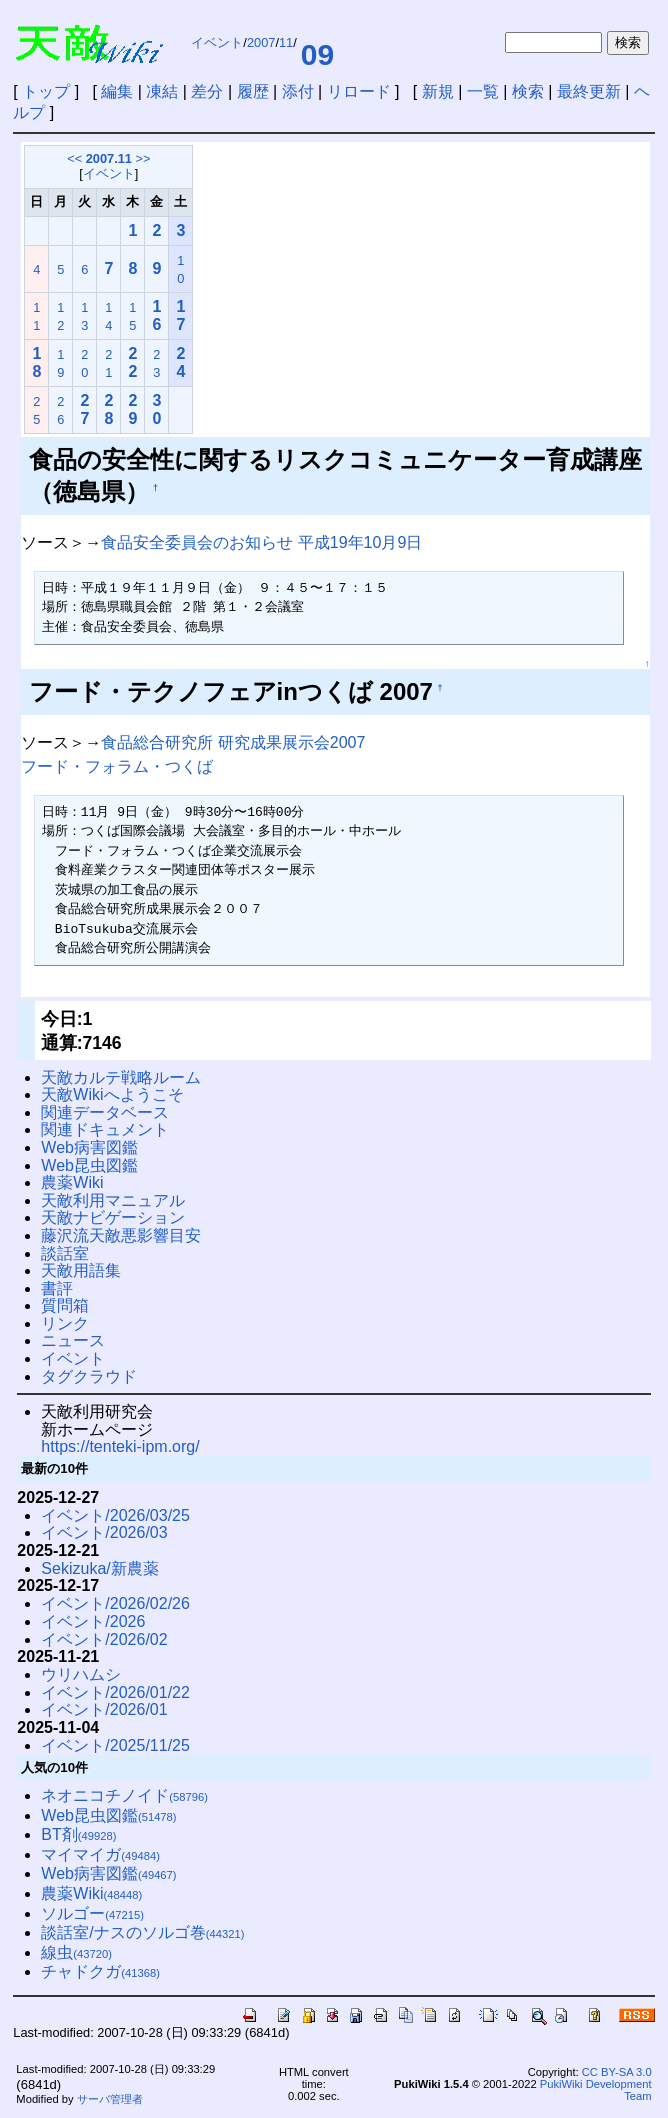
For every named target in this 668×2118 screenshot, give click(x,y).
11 (286, 42)
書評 (57, 1288)
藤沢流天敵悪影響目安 (121, 1235)
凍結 (162, 91)
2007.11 (109, 158)
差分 (207, 91)
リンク (65, 1323)
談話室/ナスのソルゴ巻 (142, 1932)
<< (74, 158)
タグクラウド (89, 1376)
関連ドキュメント (105, 1129)
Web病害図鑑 (89, 1147)
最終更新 (589, 91)
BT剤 (78, 1834)
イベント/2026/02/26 (115, 1603)
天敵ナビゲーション (113, 1217)
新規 (438, 91)
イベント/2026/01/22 (115, 1692)
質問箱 (65, 1305)
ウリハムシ (81, 1674)
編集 (117, 91)
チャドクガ (100, 1971)
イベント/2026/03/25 (115, 1515)
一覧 (483, 91)
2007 (261, 42)
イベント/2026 (93, 1621)
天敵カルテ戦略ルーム (121, 1077)
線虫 (76, 1952)
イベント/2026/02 (104, 1639)
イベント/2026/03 (104, 1532)
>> (143, 158)
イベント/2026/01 (104, 1709)
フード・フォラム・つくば (117, 766)
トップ (46, 91)
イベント (217, 42)
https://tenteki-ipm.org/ (120, 1446)
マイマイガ (100, 1854)
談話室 (65, 1253)
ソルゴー (92, 1913)
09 (317, 54)
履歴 (253, 91)
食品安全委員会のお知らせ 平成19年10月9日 (261, 542)
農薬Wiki (72, 1182)
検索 (528, 91)
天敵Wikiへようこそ (112, 1094)
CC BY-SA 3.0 (617, 2072)
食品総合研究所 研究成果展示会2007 (233, 742)
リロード (359, 91)
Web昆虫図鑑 (89, 1165)
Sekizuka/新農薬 (99, 1568)
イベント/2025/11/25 (115, 1745)
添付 (298, 91)
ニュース (73, 1340)
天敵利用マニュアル (113, 1200)
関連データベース (105, 1112)
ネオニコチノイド (124, 1795)
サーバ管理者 (110, 2099)
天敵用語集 (81, 1270)
